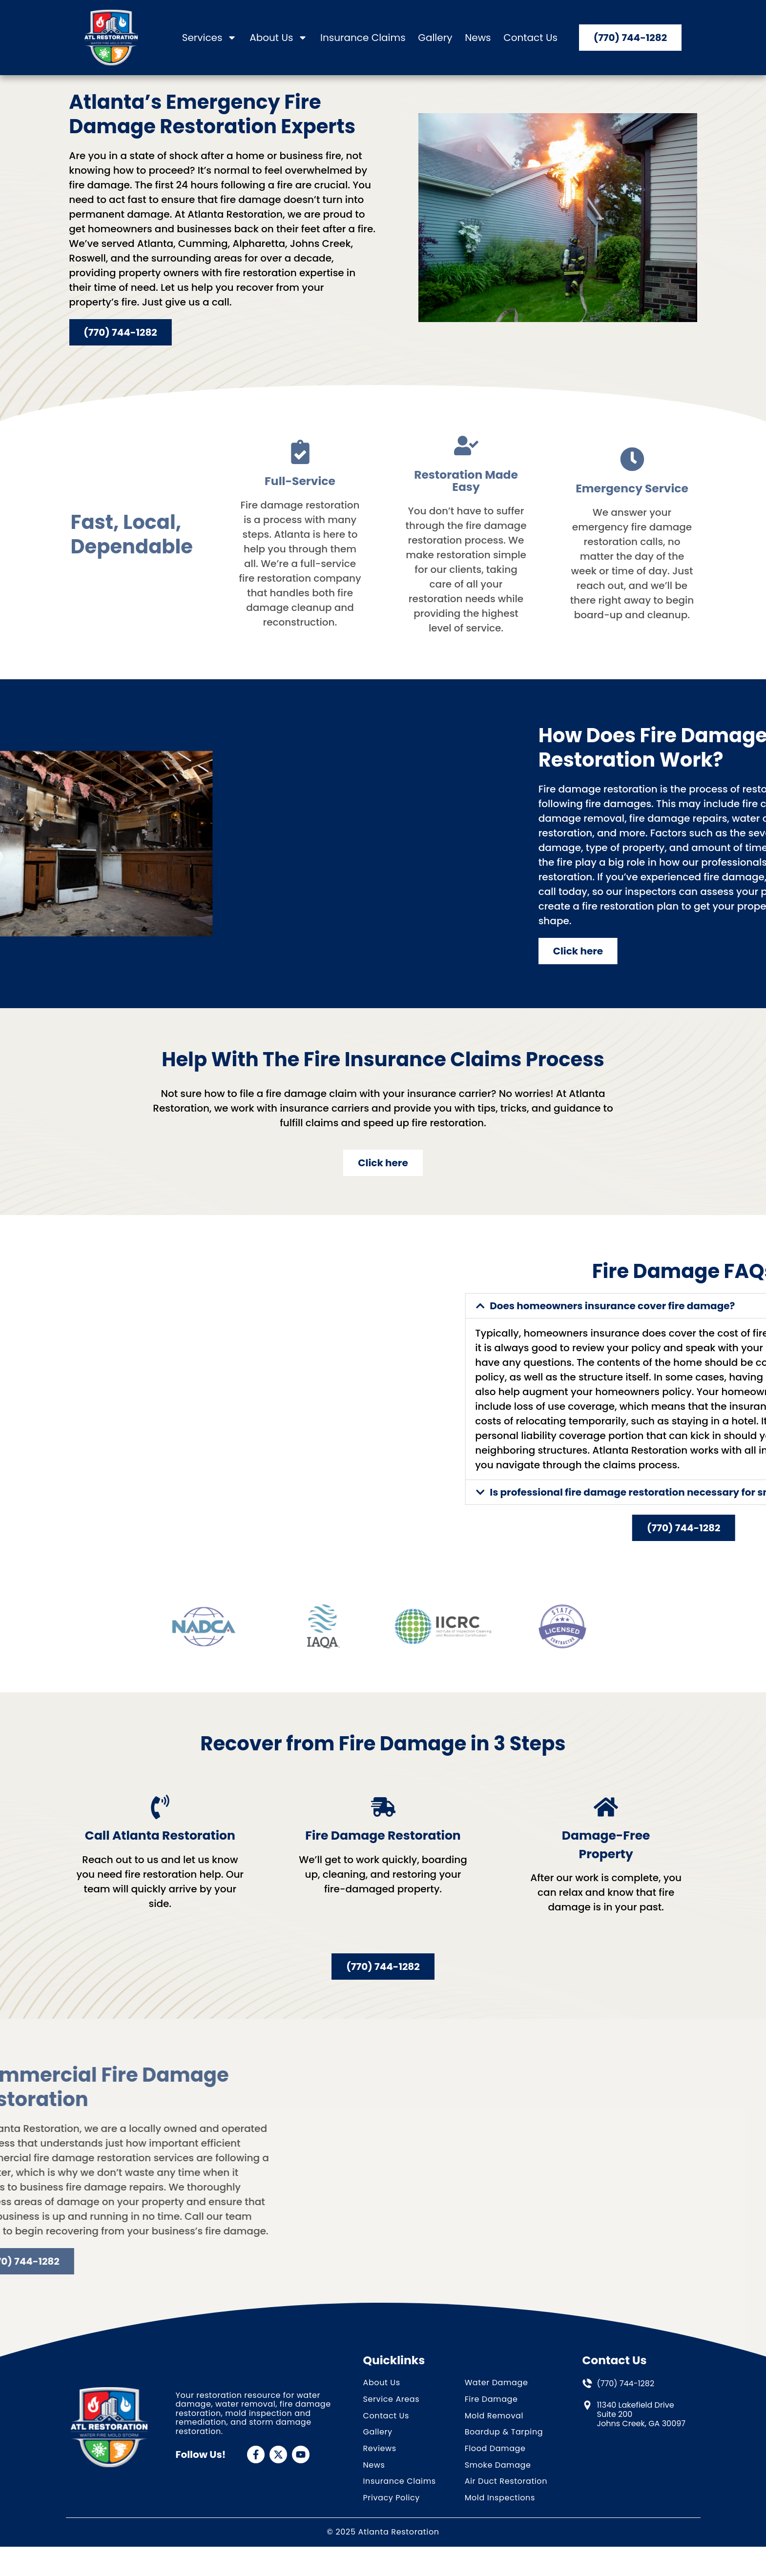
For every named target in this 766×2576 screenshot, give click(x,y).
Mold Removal (494, 2445)
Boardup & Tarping (504, 2461)
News (478, 38)
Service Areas (391, 2429)
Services (209, 38)
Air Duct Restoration (506, 2511)
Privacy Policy (391, 2527)
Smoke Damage (498, 2494)
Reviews (379, 2478)
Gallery (435, 38)
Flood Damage (495, 2478)
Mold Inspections (500, 2527)
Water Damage (496, 2412)
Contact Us (530, 38)
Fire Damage (491, 2429)
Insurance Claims (362, 38)
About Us (278, 38)
